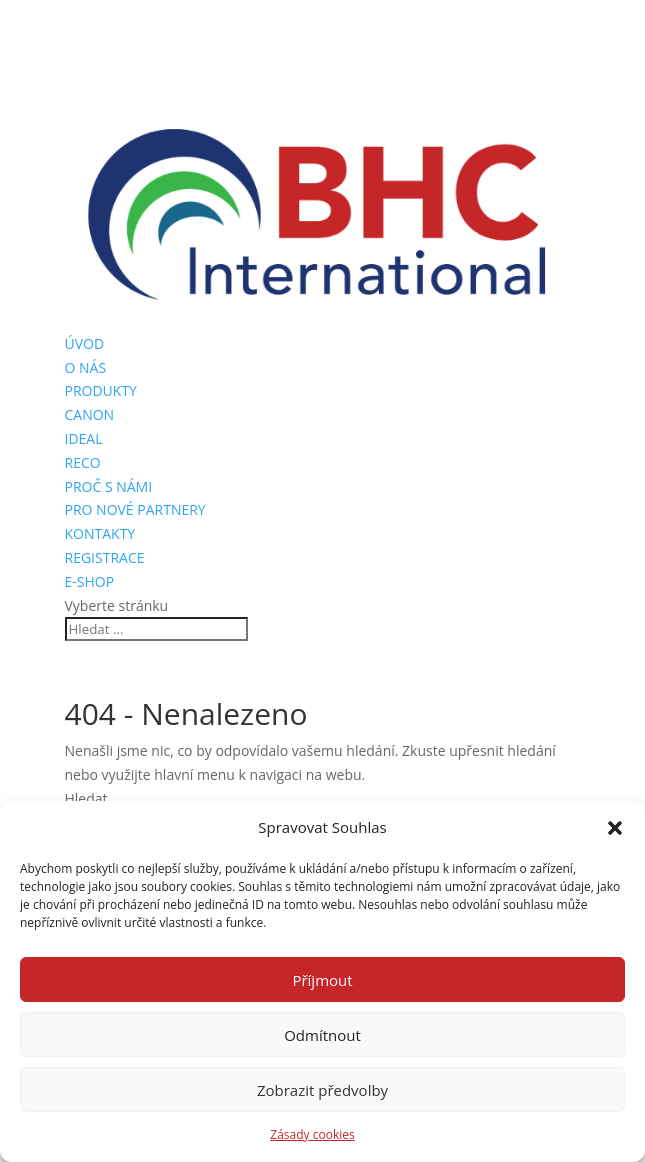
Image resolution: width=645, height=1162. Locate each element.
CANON (90, 414)
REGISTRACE (105, 557)
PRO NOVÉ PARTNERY (135, 509)
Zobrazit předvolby (322, 1090)
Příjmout (322, 980)
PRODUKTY (101, 390)
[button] (615, 828)
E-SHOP (90, 581)
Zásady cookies (312, 1134)
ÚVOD (85, 343)
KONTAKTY (100, 533)
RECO (83, 462)
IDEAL (84, 438)
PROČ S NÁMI (109, 486)
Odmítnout (322, 1035)
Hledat (86, 798)
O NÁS (86, 367)
